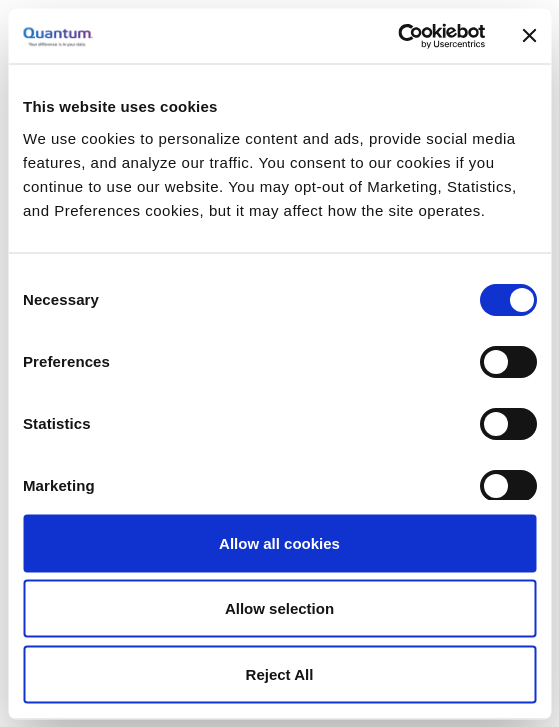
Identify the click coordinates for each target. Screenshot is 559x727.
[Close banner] (529, 36)
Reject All (280, 673)
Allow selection (279, 608)
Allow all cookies (279, 542)
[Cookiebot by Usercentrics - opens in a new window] (397, 36)
